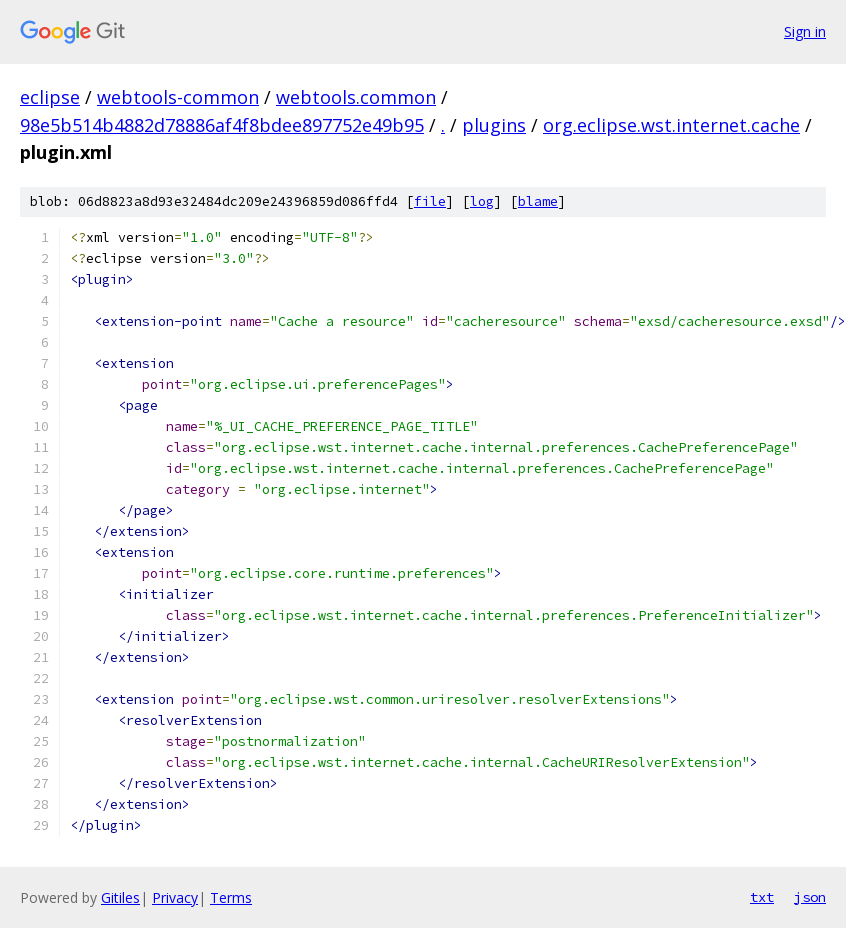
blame (538, 201)
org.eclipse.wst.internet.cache (671, 125)
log (482, 201)
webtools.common (356, 97)
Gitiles (120, 897)
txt (762, 897)
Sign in (805, 31)
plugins (494, 125)
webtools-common (178, 97)
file (430, 201)
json (810, 897)
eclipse (50, 97)
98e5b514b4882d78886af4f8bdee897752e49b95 (222, 125)
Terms (231, 897)
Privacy (175, 897)
